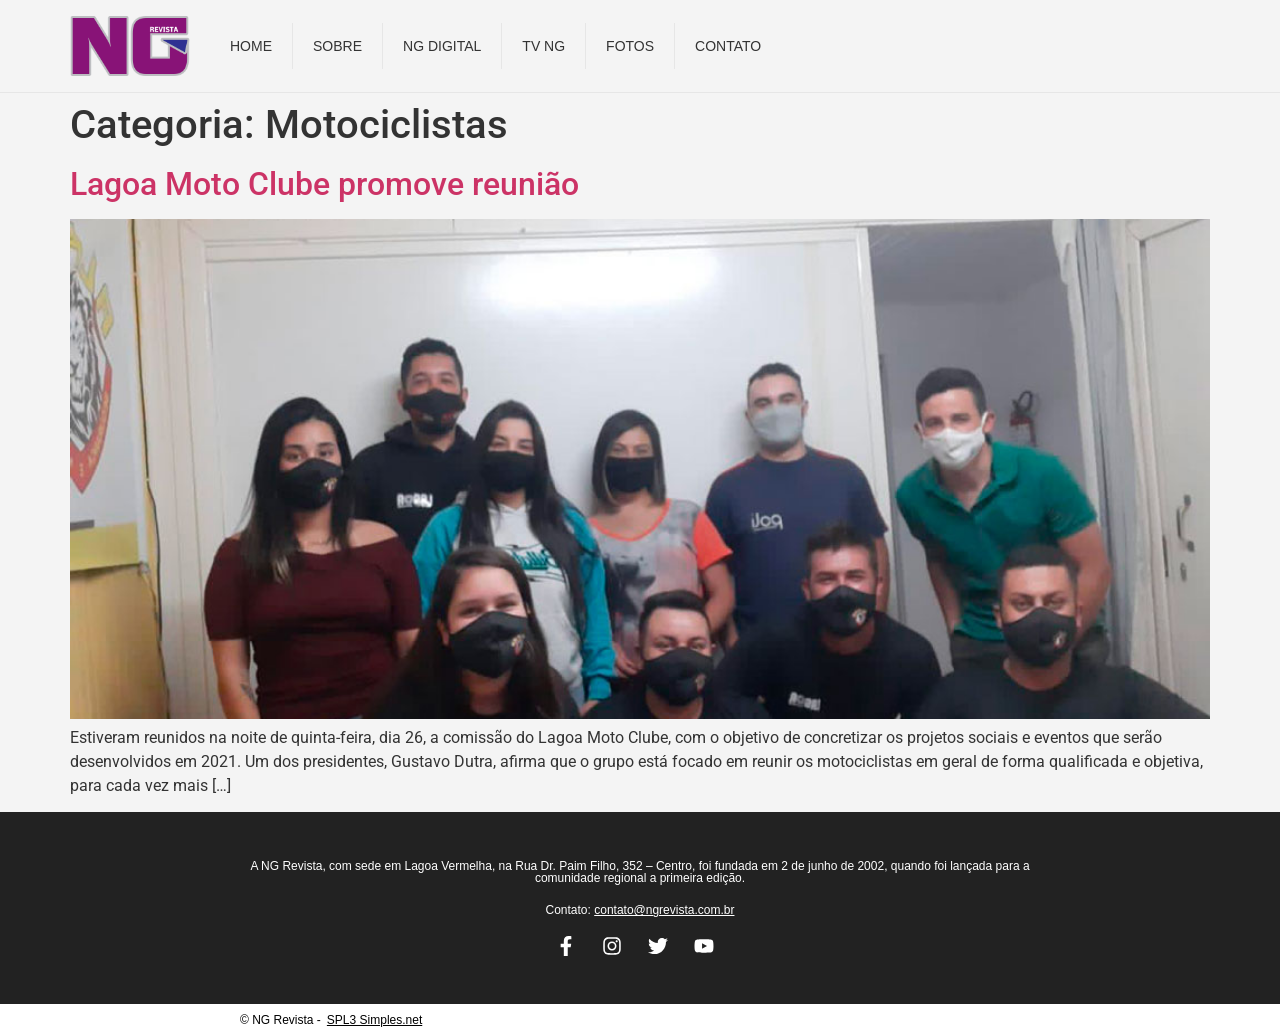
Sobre (337, 46)
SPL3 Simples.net (374, 1020)
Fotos (630, 46)
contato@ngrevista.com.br (664, 910)
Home (251, 46)
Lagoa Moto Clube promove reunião (324, 184)
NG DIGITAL (442, 46)
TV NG (543, 46)
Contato (728, 46)
